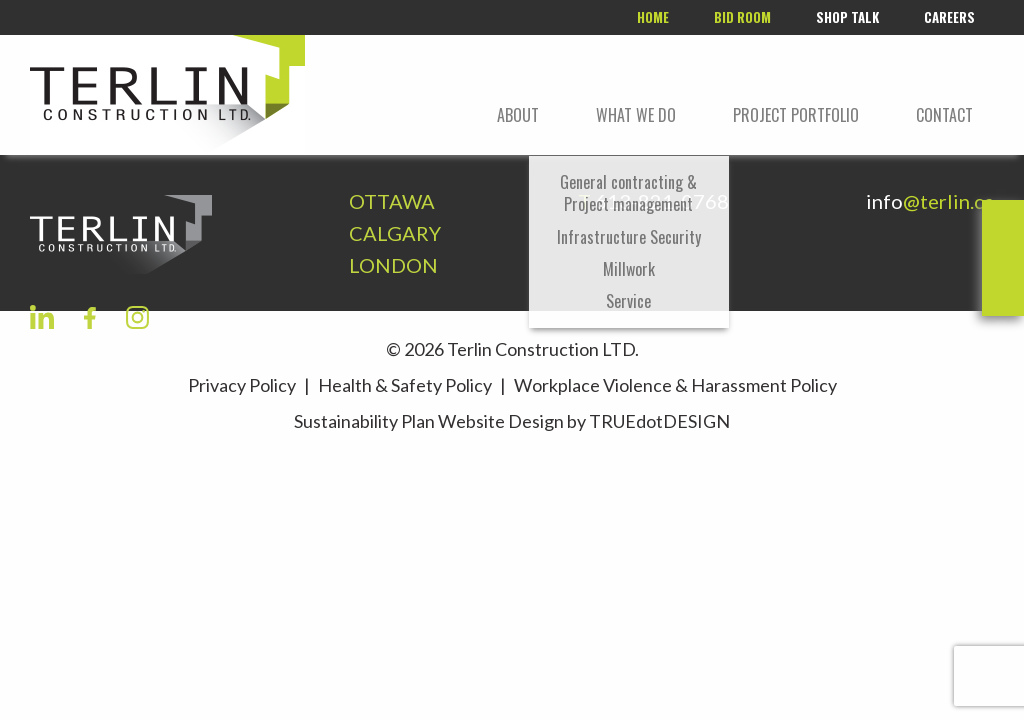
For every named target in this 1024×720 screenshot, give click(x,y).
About (518, 115)
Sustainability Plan (364, 421)
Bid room (742, 17)
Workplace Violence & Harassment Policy (675, 385)
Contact (944, 115)
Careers (949, 17)
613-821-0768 (662, 201)
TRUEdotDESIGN (659, 421)
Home (653, 17)
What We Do (636, 115)
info (930, 201)
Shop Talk (847, 17)
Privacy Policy (242, 385)
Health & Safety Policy (405, 385)
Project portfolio (796, 115)
